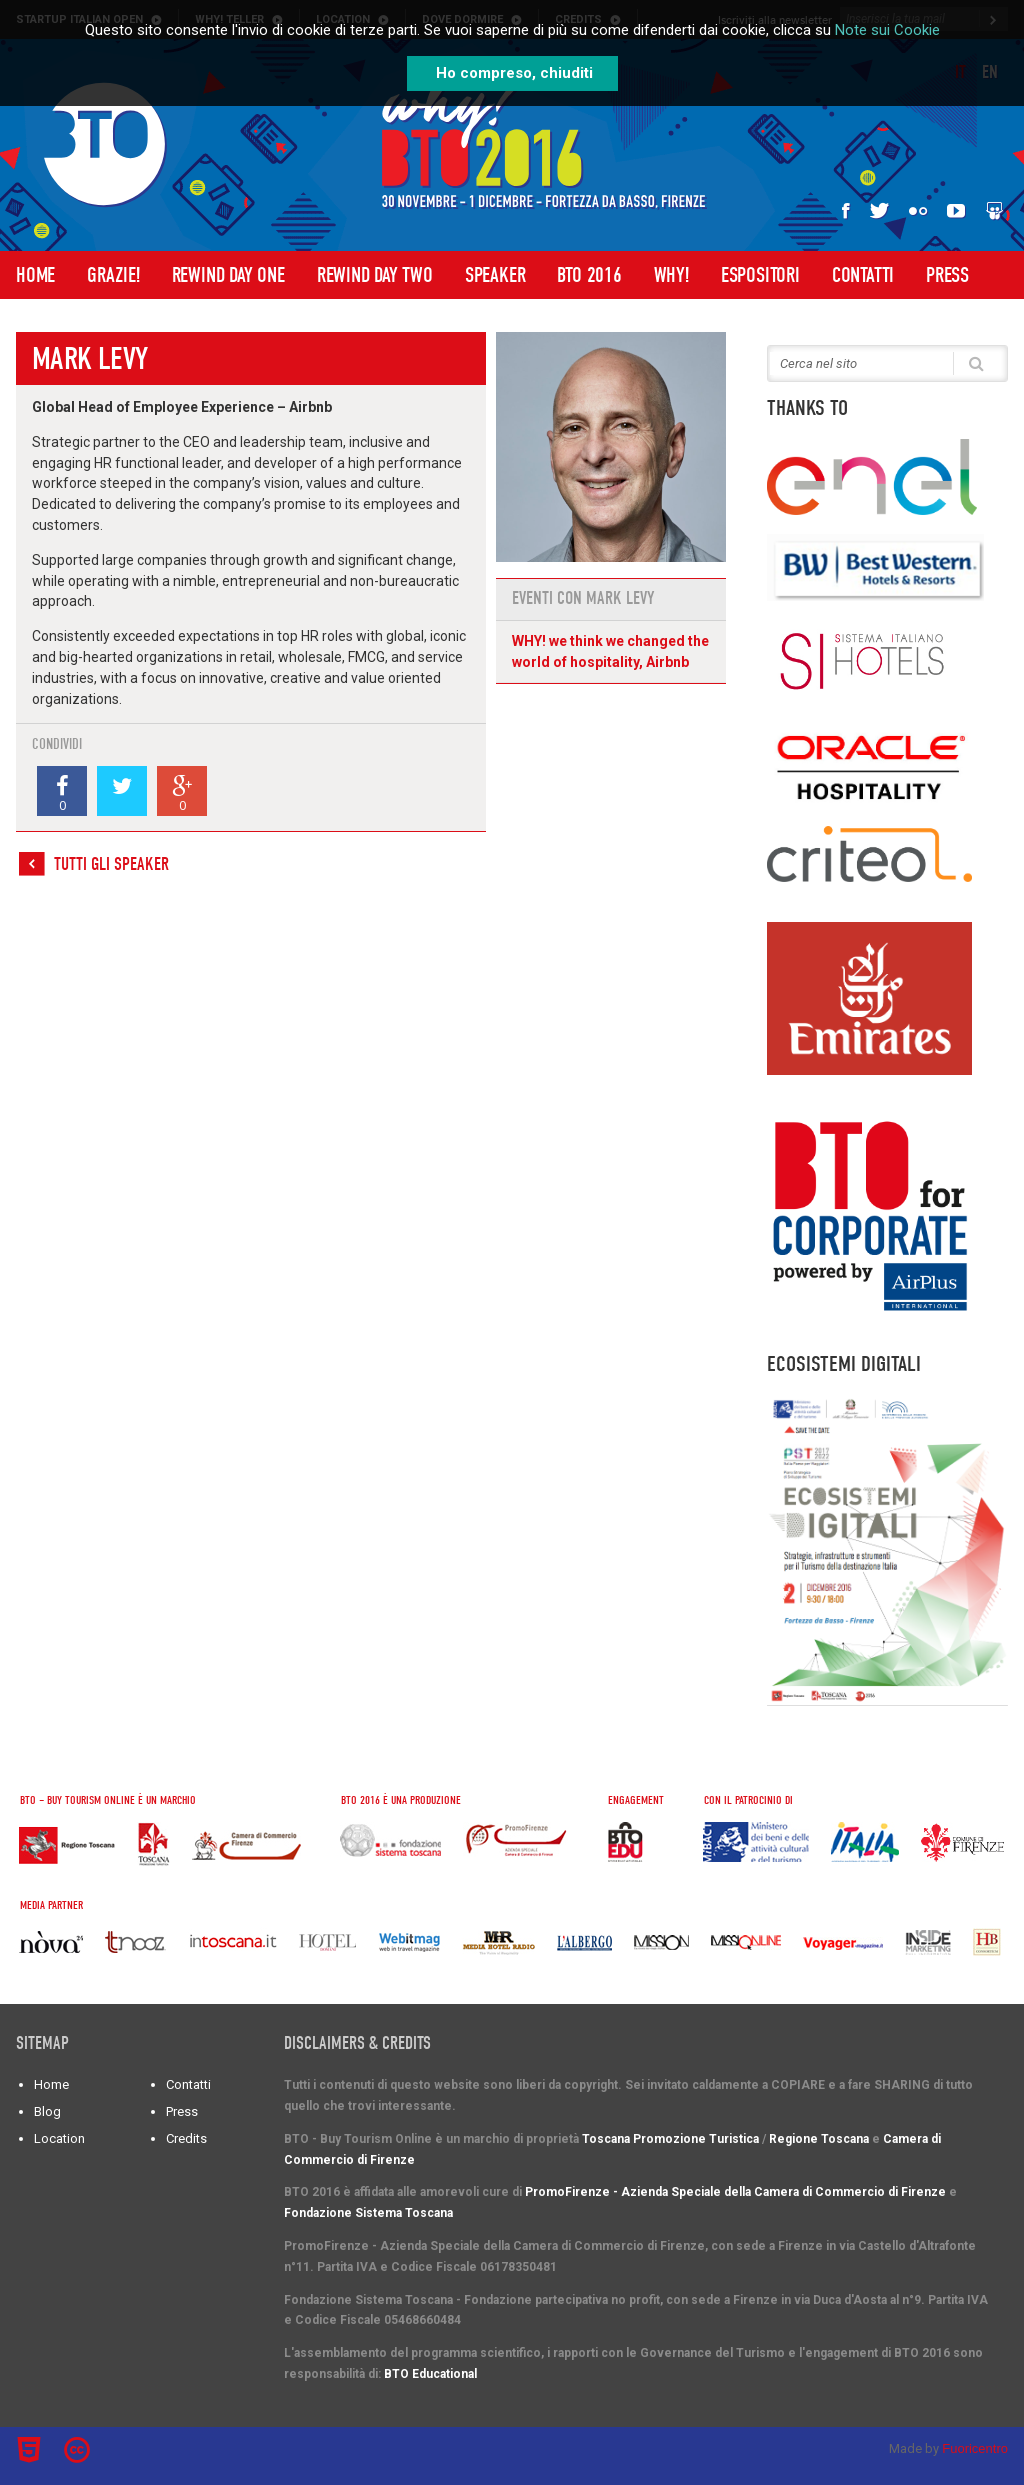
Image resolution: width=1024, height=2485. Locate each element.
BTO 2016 (589, 275)
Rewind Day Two (375, 275)
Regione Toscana (819, 2139)
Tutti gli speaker (111, 864)
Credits (186, 2138)
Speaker (495, 275)
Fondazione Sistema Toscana (368, 2213)
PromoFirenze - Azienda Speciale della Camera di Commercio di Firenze (735, 2192)
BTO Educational (430, 2374)
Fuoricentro (975, 2448)
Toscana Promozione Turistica (670, 2139)
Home (35, 275)
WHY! (671, 275)
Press (947, 275)
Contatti (863, 275)
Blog (47, 2111)
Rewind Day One (228, 275)
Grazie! (113, 275)
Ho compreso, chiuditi (514, 73)
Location (59, 2138)
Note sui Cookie (887, 30)
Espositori (760, 275)
